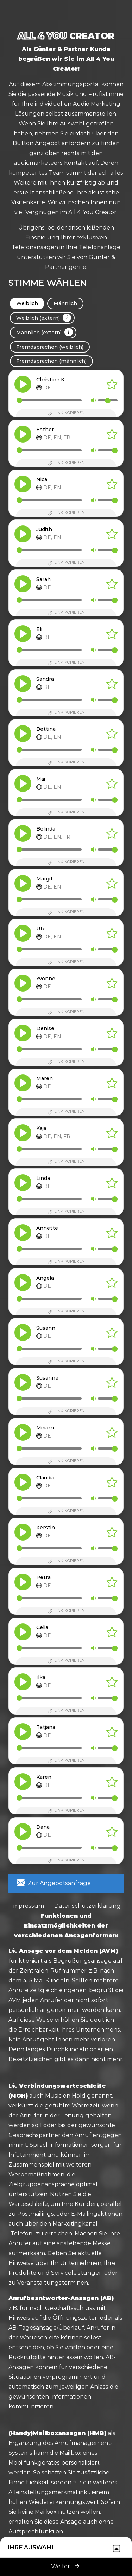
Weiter (66, 2566)
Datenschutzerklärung (87, 1906)
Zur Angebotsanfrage (54, 1882)
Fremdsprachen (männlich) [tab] (51, 361)
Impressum (27, 1906)
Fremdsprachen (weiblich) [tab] (49, 347)
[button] (22, 384)
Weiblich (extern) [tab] (43, 318)
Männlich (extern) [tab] (44, 332)
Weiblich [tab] (27, 303)
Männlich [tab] (65, 303)
